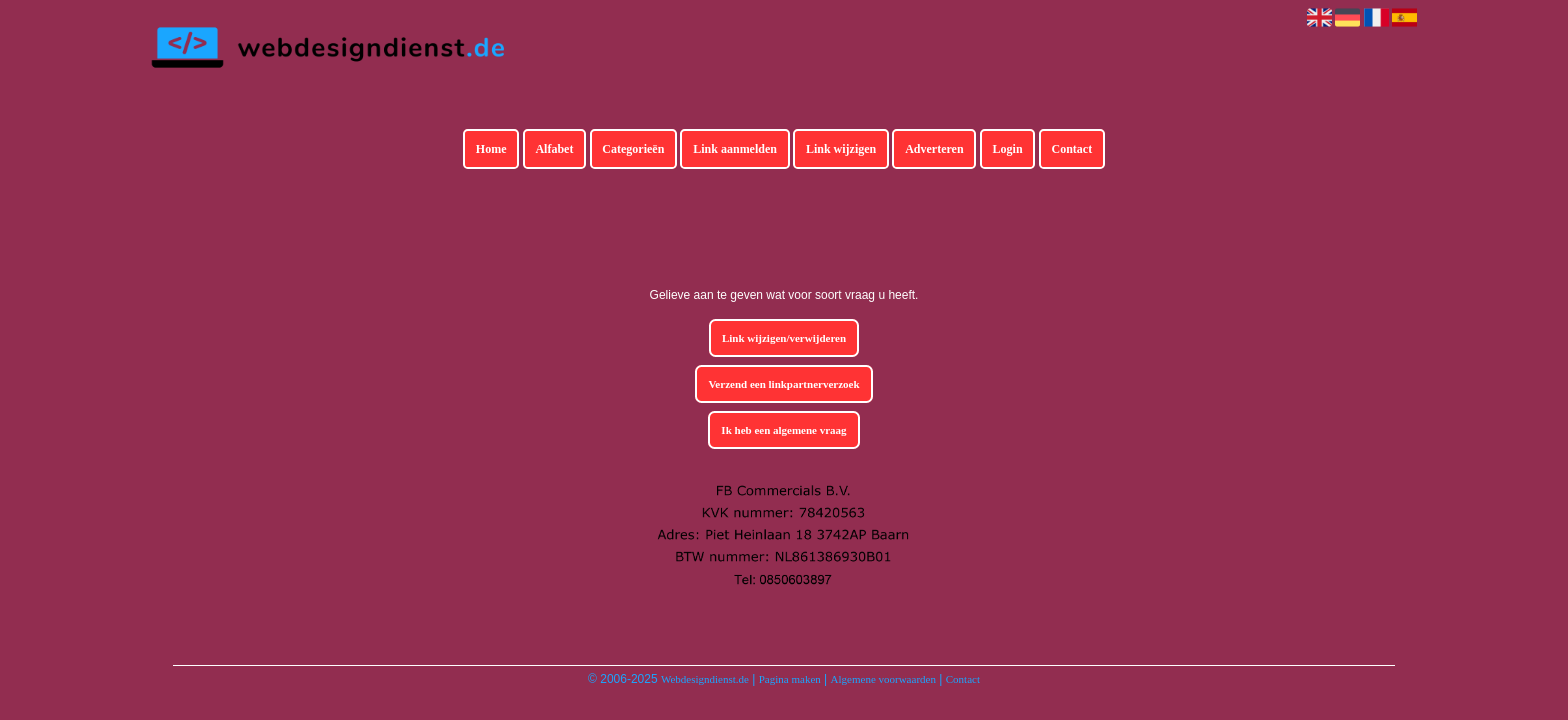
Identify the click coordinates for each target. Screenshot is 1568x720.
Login (1008, 149)
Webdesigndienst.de (705, 679)
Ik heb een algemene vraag (783, 430)
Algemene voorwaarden (883, 679)
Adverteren (934, 149)
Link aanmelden (735, 149)
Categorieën (633, 149)
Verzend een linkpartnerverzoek (783, 384)
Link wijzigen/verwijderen (784, 338)
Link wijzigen (841, 149)
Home (491, 149)
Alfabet (554, 149)
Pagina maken (790, 679)
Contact (1072, 149)
